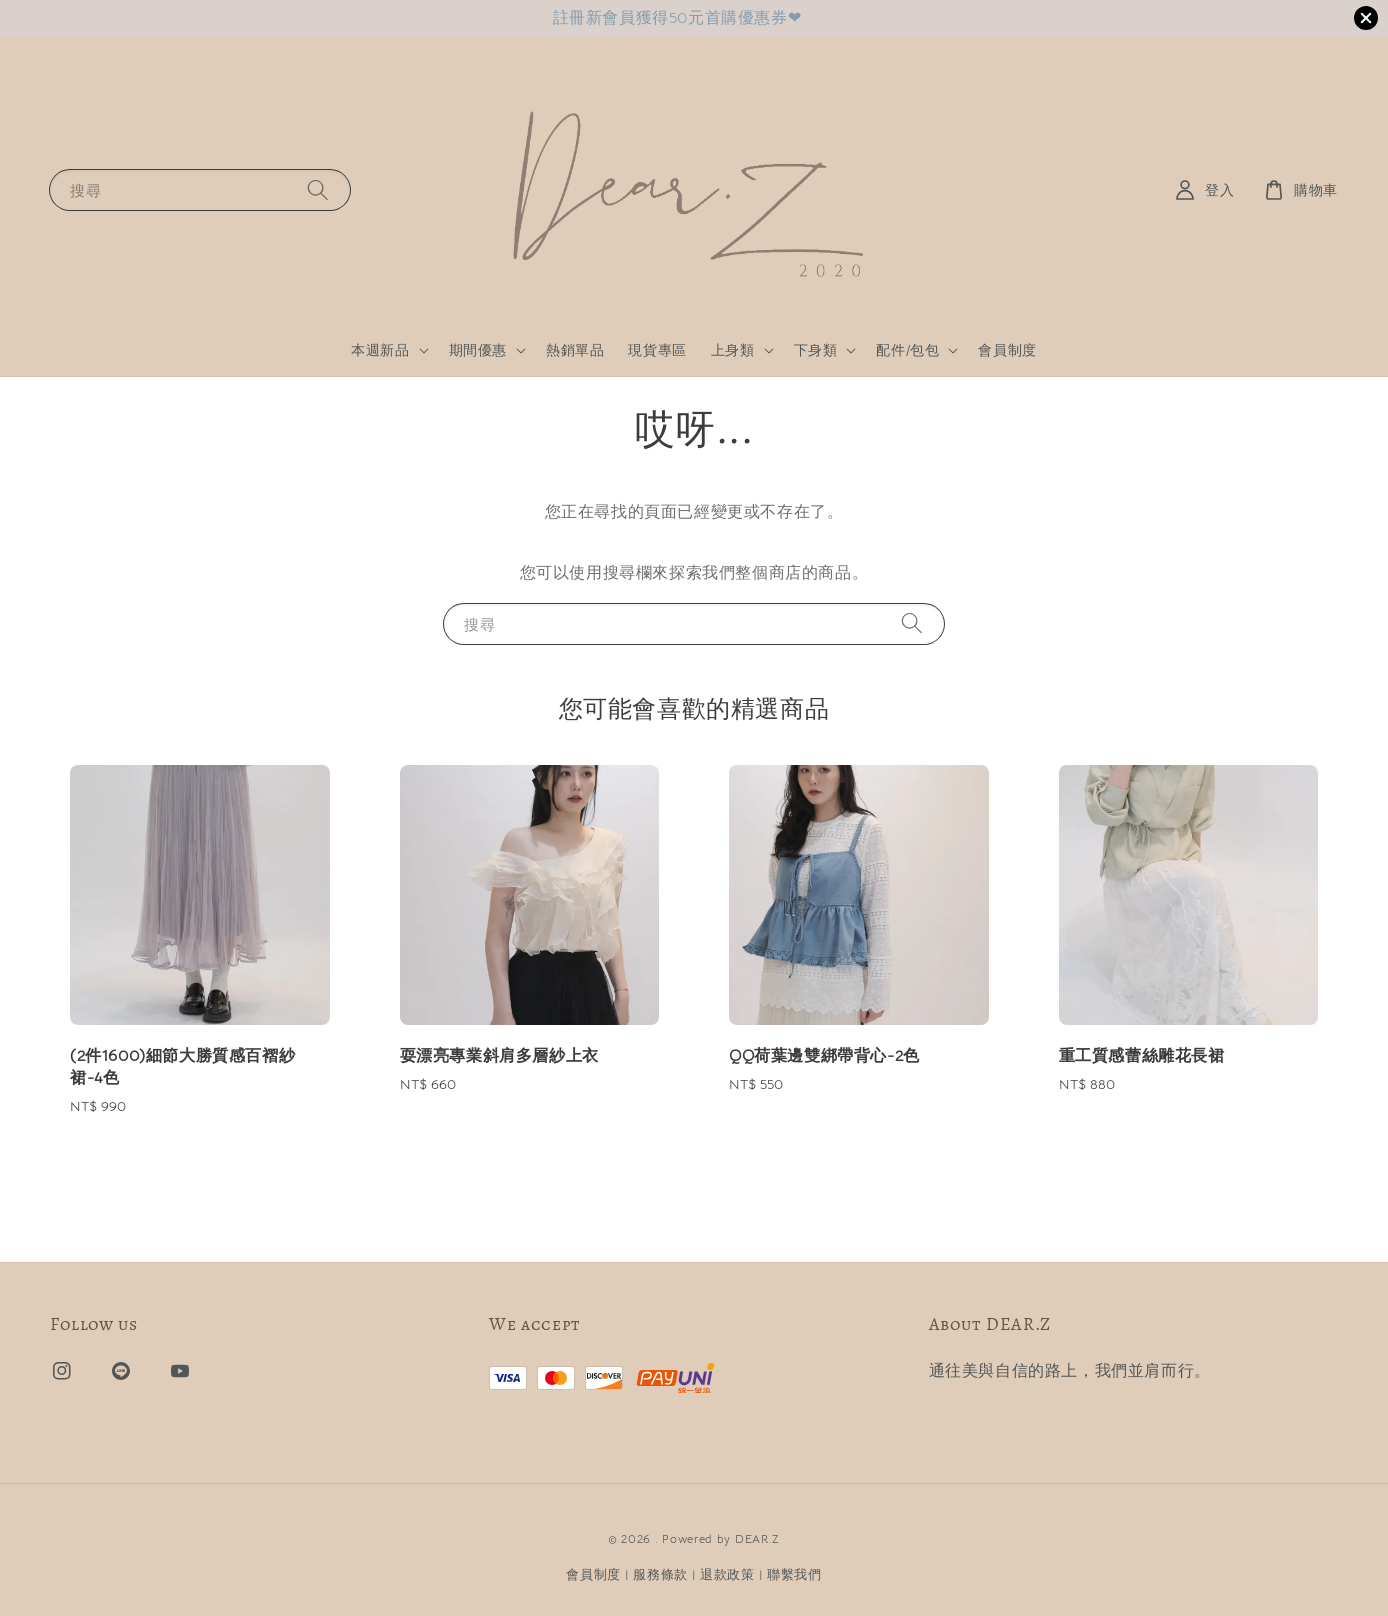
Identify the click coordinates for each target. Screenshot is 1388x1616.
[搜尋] (318, 189)
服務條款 (660, 1574)
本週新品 (380, 350)
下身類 (816, 350)
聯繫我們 (794, 1574)
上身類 (733, 350)
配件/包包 (907, 350)
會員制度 (1007, 350)
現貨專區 (657, 350)
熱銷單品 (575, 350)
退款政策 (727, 1574)
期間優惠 (478, 350)
